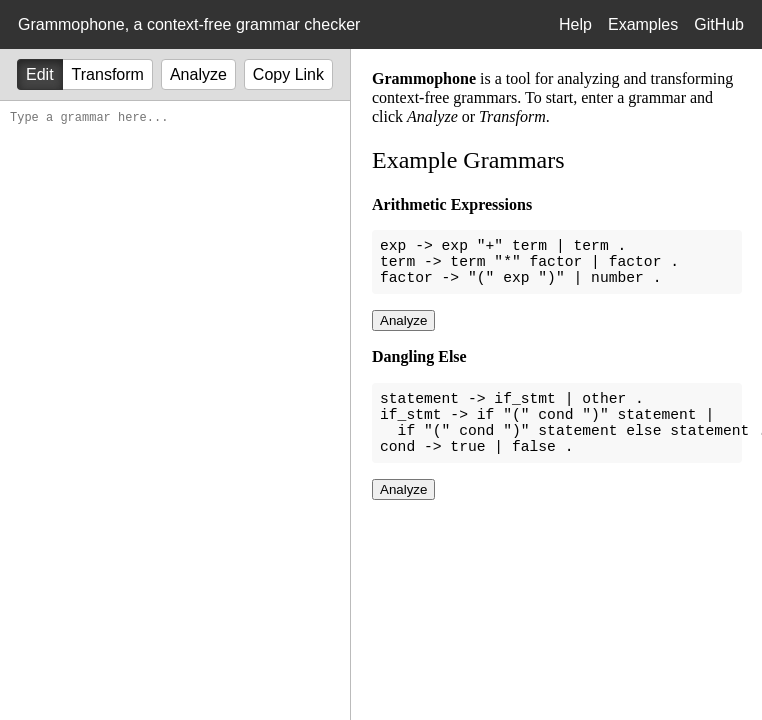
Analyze (198, 74)
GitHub (719, 24)
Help (575, 24)
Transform (108, 74)
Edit (40, 74)
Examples (643, 24)
